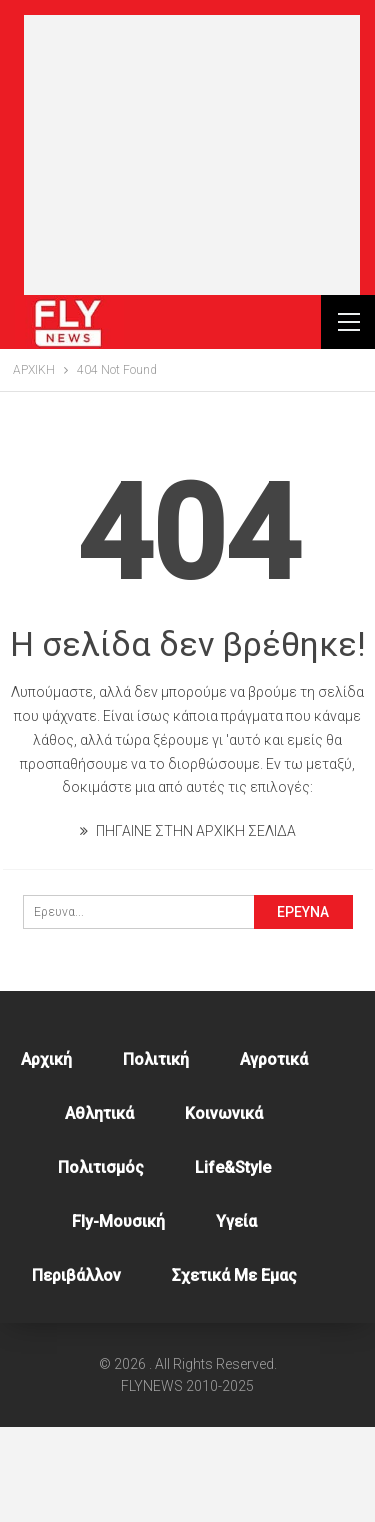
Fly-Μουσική (118, 1316)
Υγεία (236, 1316)
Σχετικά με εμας (234, 1370)
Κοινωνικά (224, 1208)
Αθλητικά (99, 1208)
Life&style (233, 1262)
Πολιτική (156, 1154)
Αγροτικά (274, 1154)
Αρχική (46, 1154)
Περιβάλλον (76, 1370)
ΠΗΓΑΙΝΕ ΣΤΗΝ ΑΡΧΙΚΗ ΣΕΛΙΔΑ (188, 926)
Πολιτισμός (101, 1262)
